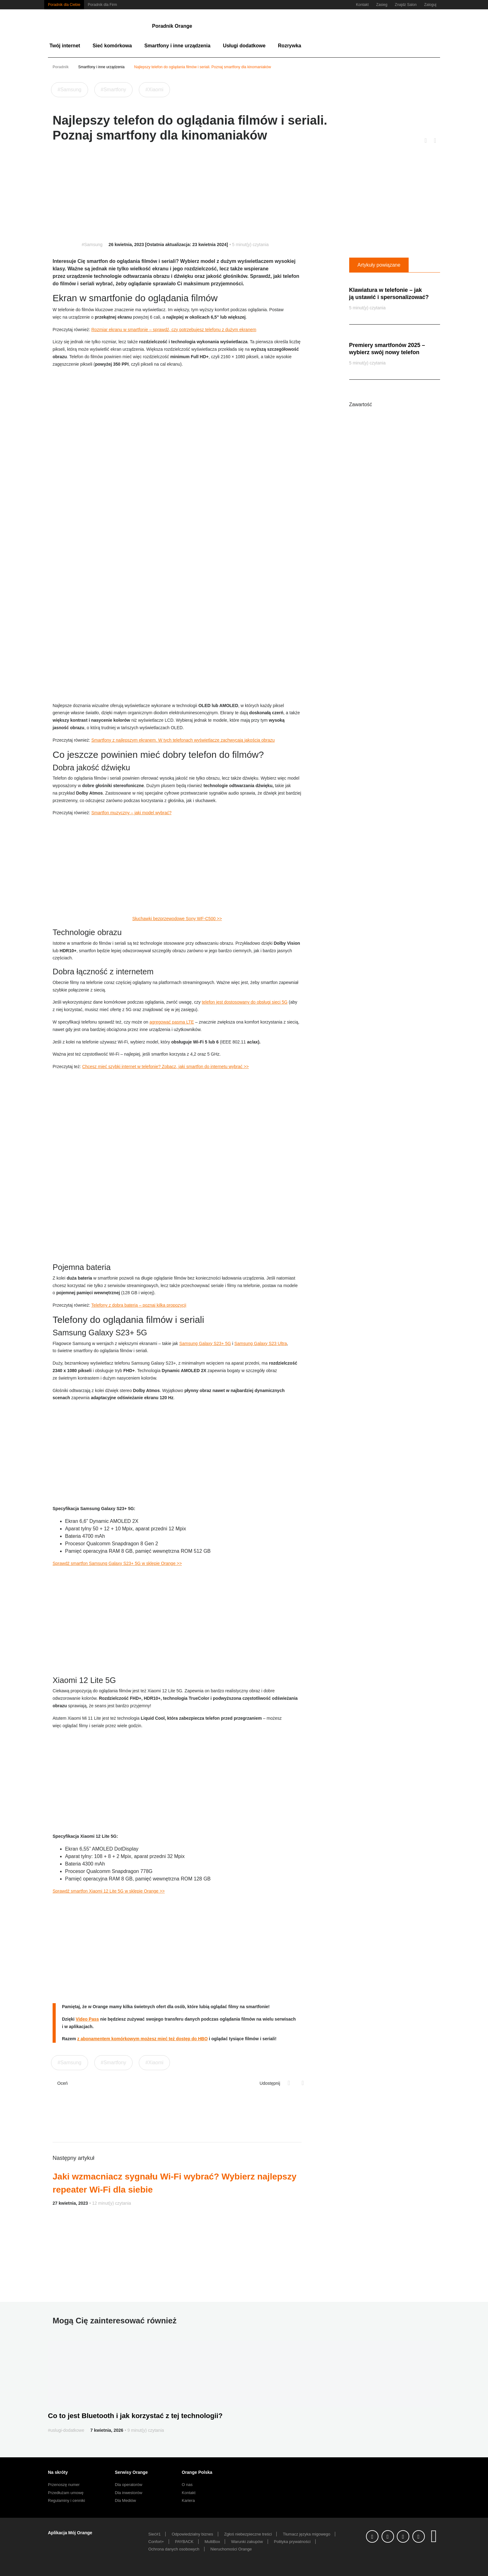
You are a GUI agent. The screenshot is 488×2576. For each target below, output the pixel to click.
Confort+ (156, 2541)
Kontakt (362, 4)
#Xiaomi (154, 89)
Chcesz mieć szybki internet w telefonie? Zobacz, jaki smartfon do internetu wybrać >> (165, 1066)
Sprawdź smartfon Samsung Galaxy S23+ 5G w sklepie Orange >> (117, 1563)
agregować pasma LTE (171, 1021)
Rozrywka (289, 45)
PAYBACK (184, 2541)
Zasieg (381, 4)
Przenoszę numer (64, 2484)
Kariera (188, 2500)
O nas (187, 2484)
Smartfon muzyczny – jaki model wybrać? (131, 812)
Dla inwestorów (128, 2492)
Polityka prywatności (292, 2541)
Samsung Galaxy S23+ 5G (205, 1343)
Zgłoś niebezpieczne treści (248, 2534)
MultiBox (212, 2541)
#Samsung (70, 89)
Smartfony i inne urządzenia (177, 45)
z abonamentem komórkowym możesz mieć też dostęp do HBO (142, 2038)
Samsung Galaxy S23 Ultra (260, 1343)
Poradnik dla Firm (102, 4)
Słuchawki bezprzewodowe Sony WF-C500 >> (177, 918)
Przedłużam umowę (65, 2492)
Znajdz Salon (406, 4)
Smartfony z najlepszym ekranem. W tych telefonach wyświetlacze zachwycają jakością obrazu (182, 740)
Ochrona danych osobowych (173, 2549)
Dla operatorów (128, 2484)
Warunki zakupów (247, 2541)
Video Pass (87, 2019)
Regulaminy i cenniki (66, 2500)
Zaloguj (430, 4)
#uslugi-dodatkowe (66, 2430)
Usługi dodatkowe (244, 45)
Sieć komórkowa (112, 45)
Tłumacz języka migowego (306, 2534)
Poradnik (60, 67)
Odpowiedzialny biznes (192, 2534)
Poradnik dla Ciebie (64, 4)
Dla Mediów (125, 2500)
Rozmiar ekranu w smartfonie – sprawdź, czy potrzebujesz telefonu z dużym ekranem (173, 329)
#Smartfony (113, 89)
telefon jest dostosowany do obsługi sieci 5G (245, 1002)
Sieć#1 (154, 2534)
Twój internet (64, 45)
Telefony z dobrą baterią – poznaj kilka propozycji (138, 1305)
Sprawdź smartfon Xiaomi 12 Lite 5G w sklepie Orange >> (109, 1891)
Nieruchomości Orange (231, 2549)
